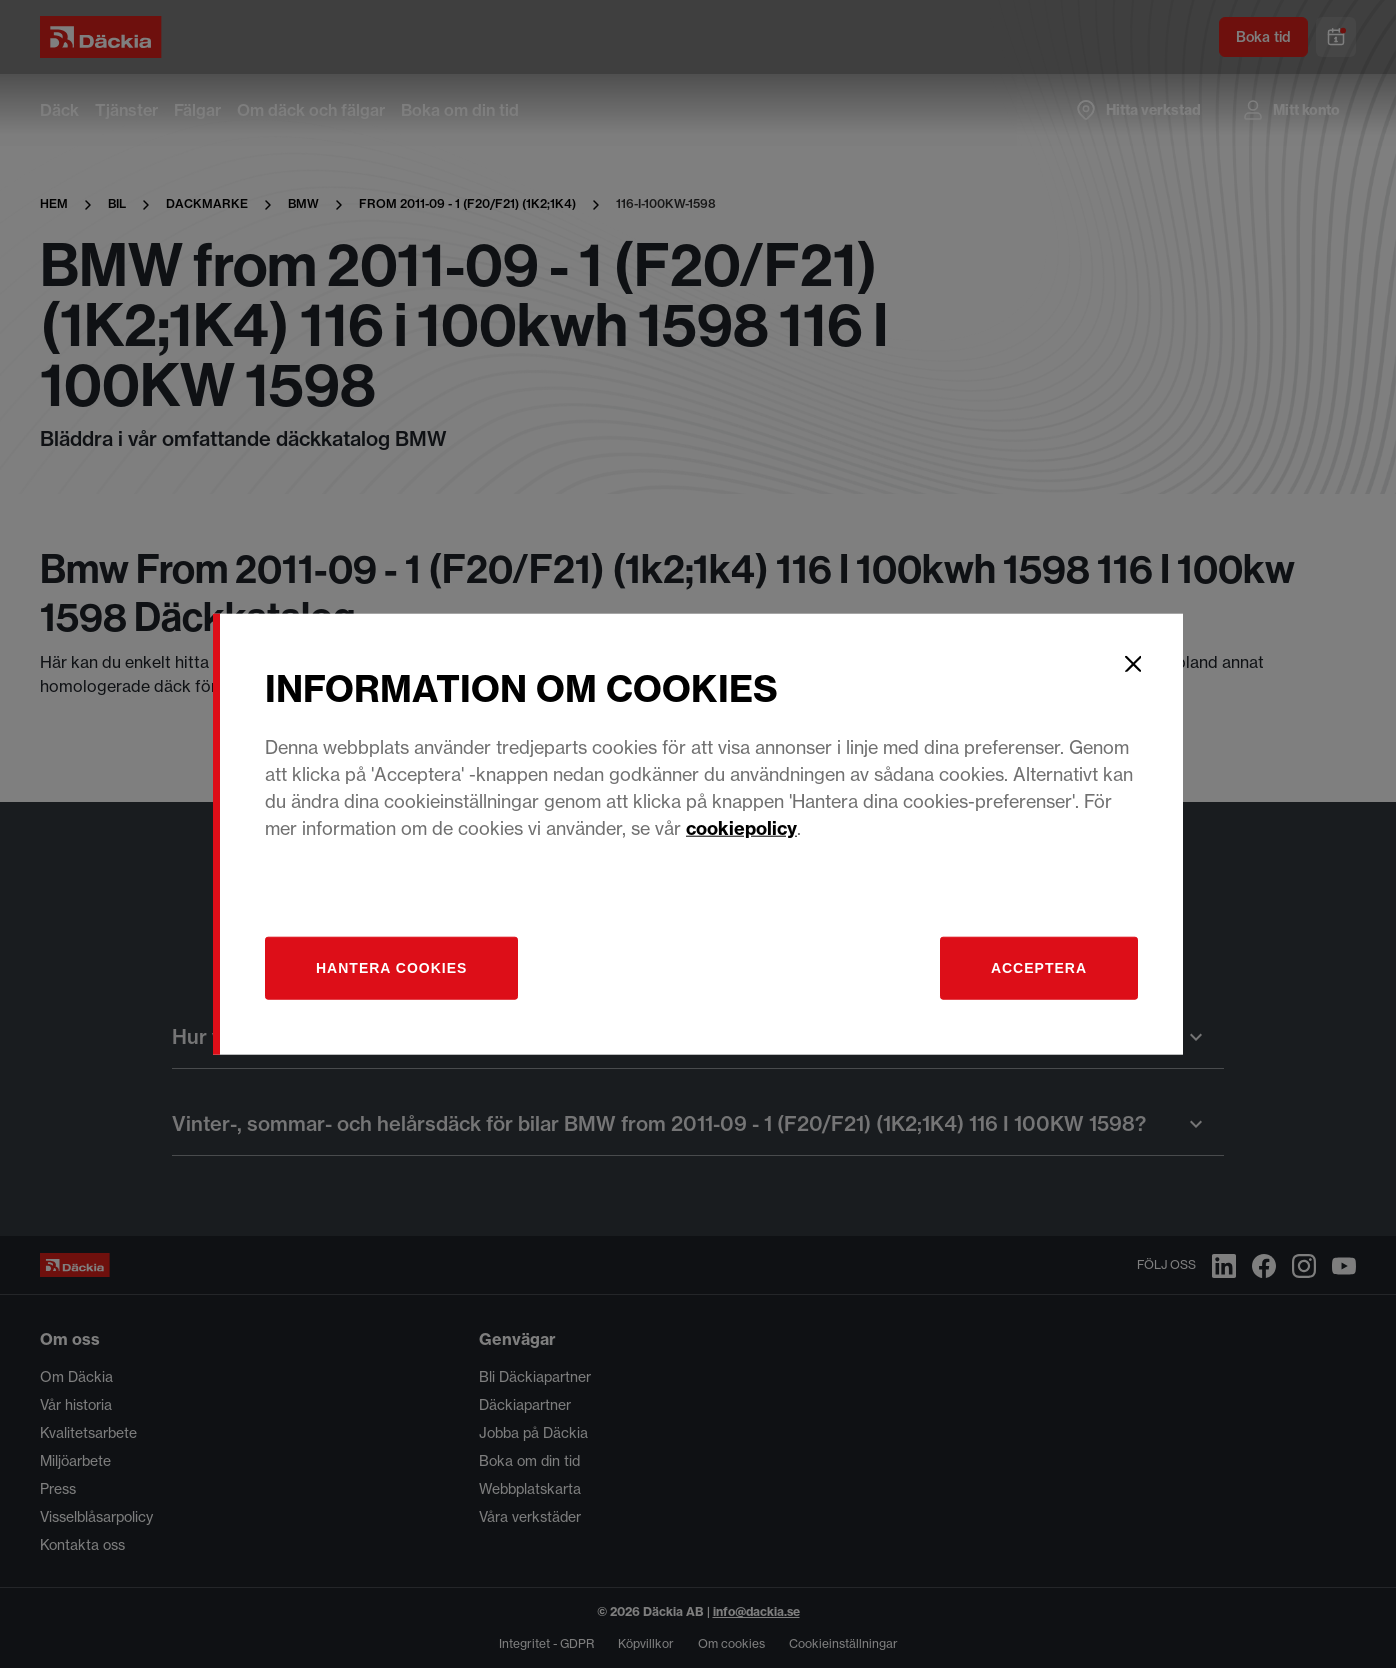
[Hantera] (391, 967)
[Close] (1133, 664)
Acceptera (1039, 967)
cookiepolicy (741, 827)
